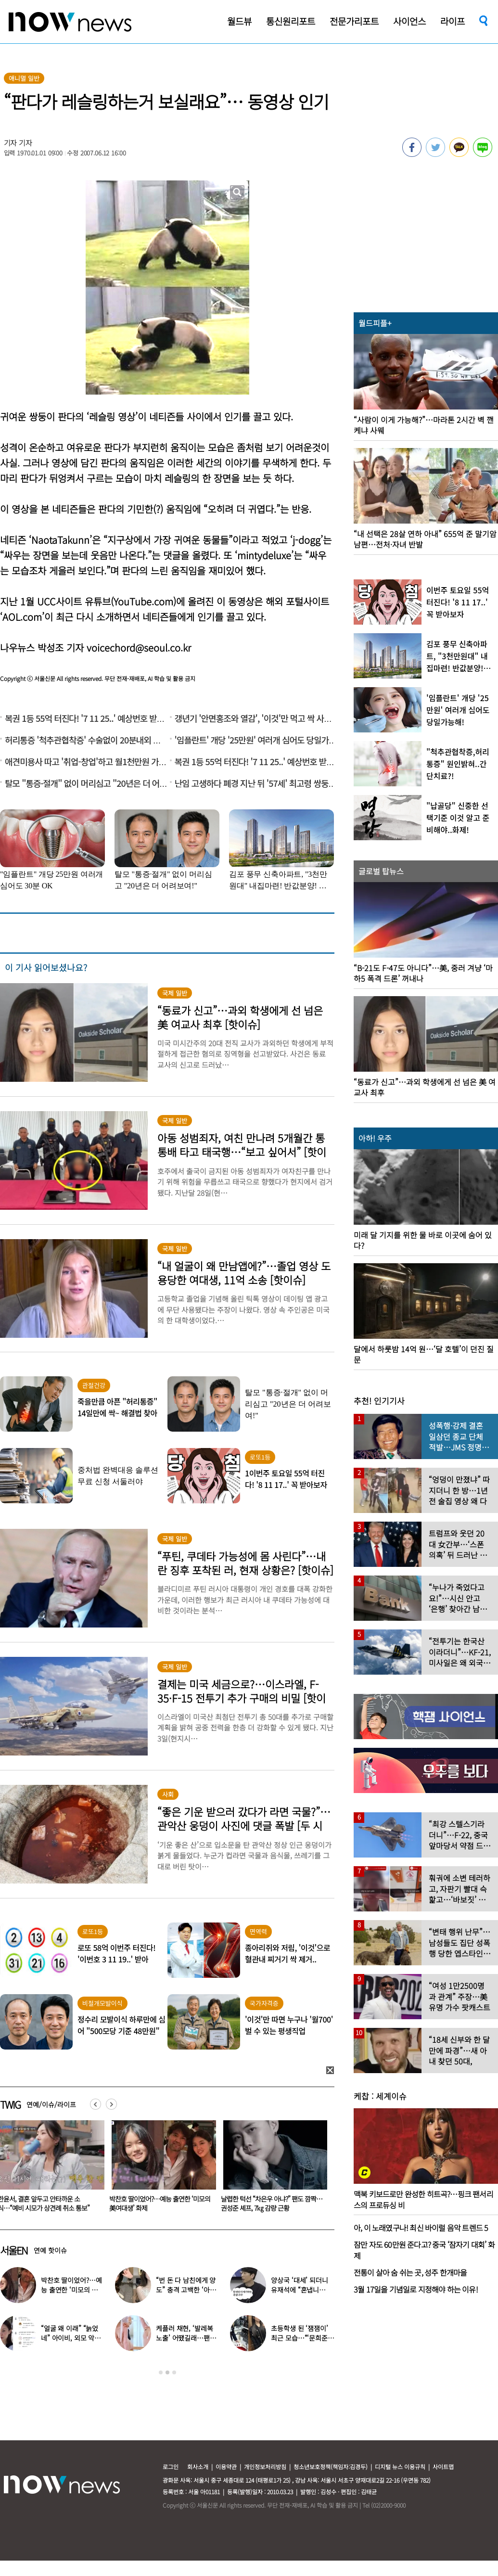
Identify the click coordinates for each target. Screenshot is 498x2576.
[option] (158, 2169)
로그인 (171, 2466)
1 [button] (161, 2372)
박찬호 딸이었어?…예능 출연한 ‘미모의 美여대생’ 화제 (269, 2203)
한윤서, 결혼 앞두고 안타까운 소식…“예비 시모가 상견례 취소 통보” (153, 2203)
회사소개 (197, 2466)
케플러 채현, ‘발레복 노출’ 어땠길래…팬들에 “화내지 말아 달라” (186, 2337)
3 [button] (174, 2372)
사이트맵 (443, 2466)
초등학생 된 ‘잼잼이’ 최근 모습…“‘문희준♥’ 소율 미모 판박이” (301, 2337)
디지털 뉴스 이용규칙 (400, 2466)
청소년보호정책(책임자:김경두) (331, 2466)
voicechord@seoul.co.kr (139, 647)
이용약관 (226, 2466)
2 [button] (167, 2372)
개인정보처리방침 (265, 2466)
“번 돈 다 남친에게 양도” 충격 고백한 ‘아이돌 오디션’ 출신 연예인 (187, 2289)
